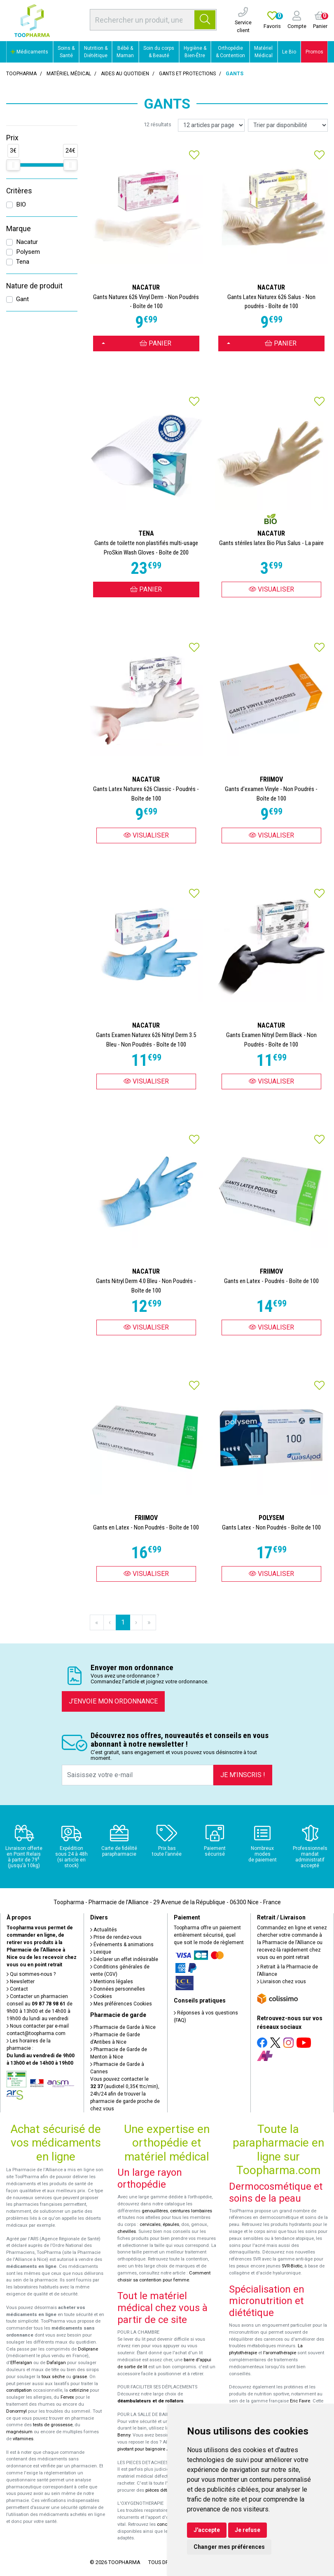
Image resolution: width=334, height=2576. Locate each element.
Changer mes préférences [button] (229, 2547)
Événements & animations (122, 1944)
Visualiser (271, 589)
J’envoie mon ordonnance (113, 1701)
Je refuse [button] (247, 2530)
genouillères (155, 2211)
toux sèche (53, 2376)
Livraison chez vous (281, 1981)
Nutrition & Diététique (95, 51)
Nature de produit (34, 286)
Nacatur (27, 242)
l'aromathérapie (279, 2353)
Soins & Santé (66, 51)
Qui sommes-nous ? (31, 1974)
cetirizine (79, 2390)
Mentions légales (111, 1981)
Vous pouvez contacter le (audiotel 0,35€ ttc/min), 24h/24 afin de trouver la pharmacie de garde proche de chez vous (125, 2094)
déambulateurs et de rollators (150, 2401)
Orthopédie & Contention (230, 51)
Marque (18, 229)
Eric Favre (300, 2401)
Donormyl (16, 2411)
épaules (171, 2224)
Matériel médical (69, 74)
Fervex (67, 2397)
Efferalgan (21, 2362)
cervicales (150, 2224)
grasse (79, 2376)
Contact (17, 1989)
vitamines (23, 2438)
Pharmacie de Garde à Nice (123, 2027)
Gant (22, 299)
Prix (12, 138)
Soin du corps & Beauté (158, 51)
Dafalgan (56, 2362)
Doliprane (88, 2349)
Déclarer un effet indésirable (124, 1959)
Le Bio (289, 52)
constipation (19, 2390)
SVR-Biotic (292, 2266)
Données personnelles (117, 1989)
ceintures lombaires (191, 2211)
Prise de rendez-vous (116, 1937)
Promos (314, 52)
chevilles (126, 2231)
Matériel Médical (263, 51)
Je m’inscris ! (242, 1775)
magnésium (19, 2431)
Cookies (101, 1996)
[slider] (13, 165)
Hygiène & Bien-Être (195, 51)
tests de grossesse (52, 2424)
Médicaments (29, 52)
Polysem (28, 251)
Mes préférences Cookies (121, 2004)
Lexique (100, 1952)
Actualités (103, 1930)
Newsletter (21, 1981)
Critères (19, 191)
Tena (22, 261)
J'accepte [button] (207, 2530)
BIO (21, 204)
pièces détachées (163, 2490)
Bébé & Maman (125, 51)
